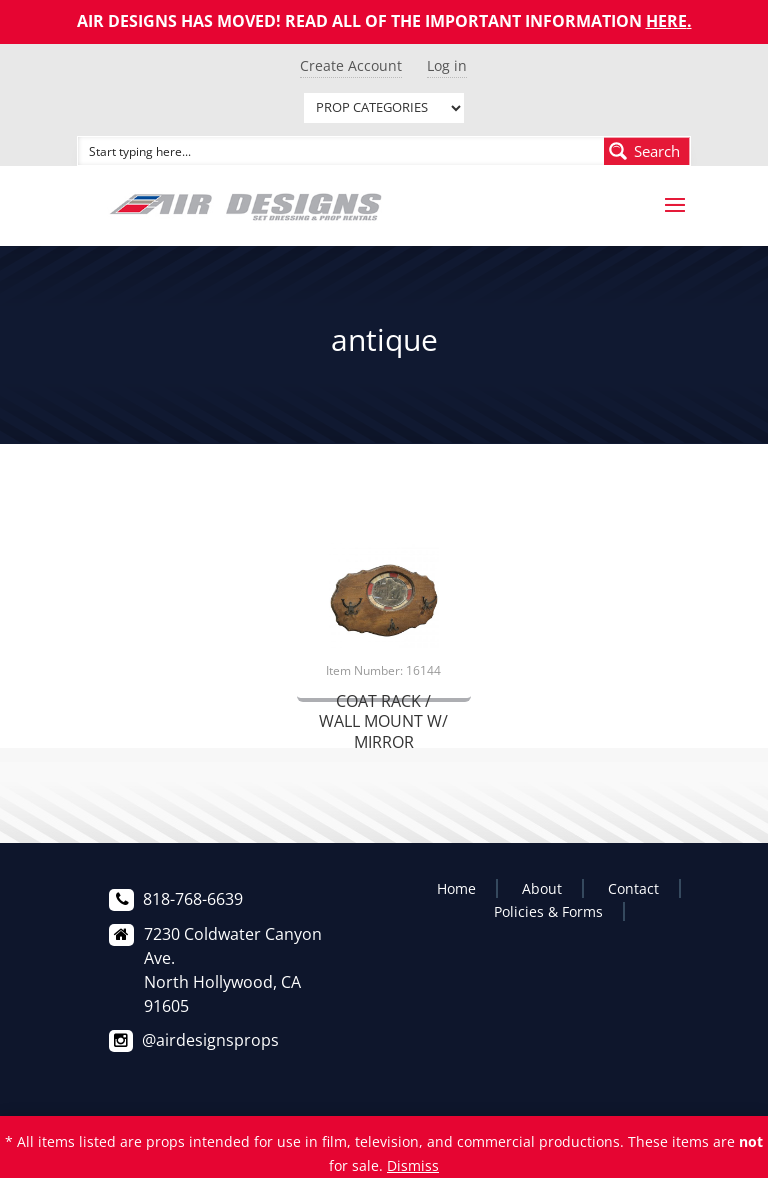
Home (456, 888)
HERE (666, 21)
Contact (633, 888)
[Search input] (342, 151)
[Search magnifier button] (647, 151)
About (542, 888)
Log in (447, 65)
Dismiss (413, 1165)
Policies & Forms (548, 911)
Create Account (351, 65)
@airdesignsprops (210, 1040)
